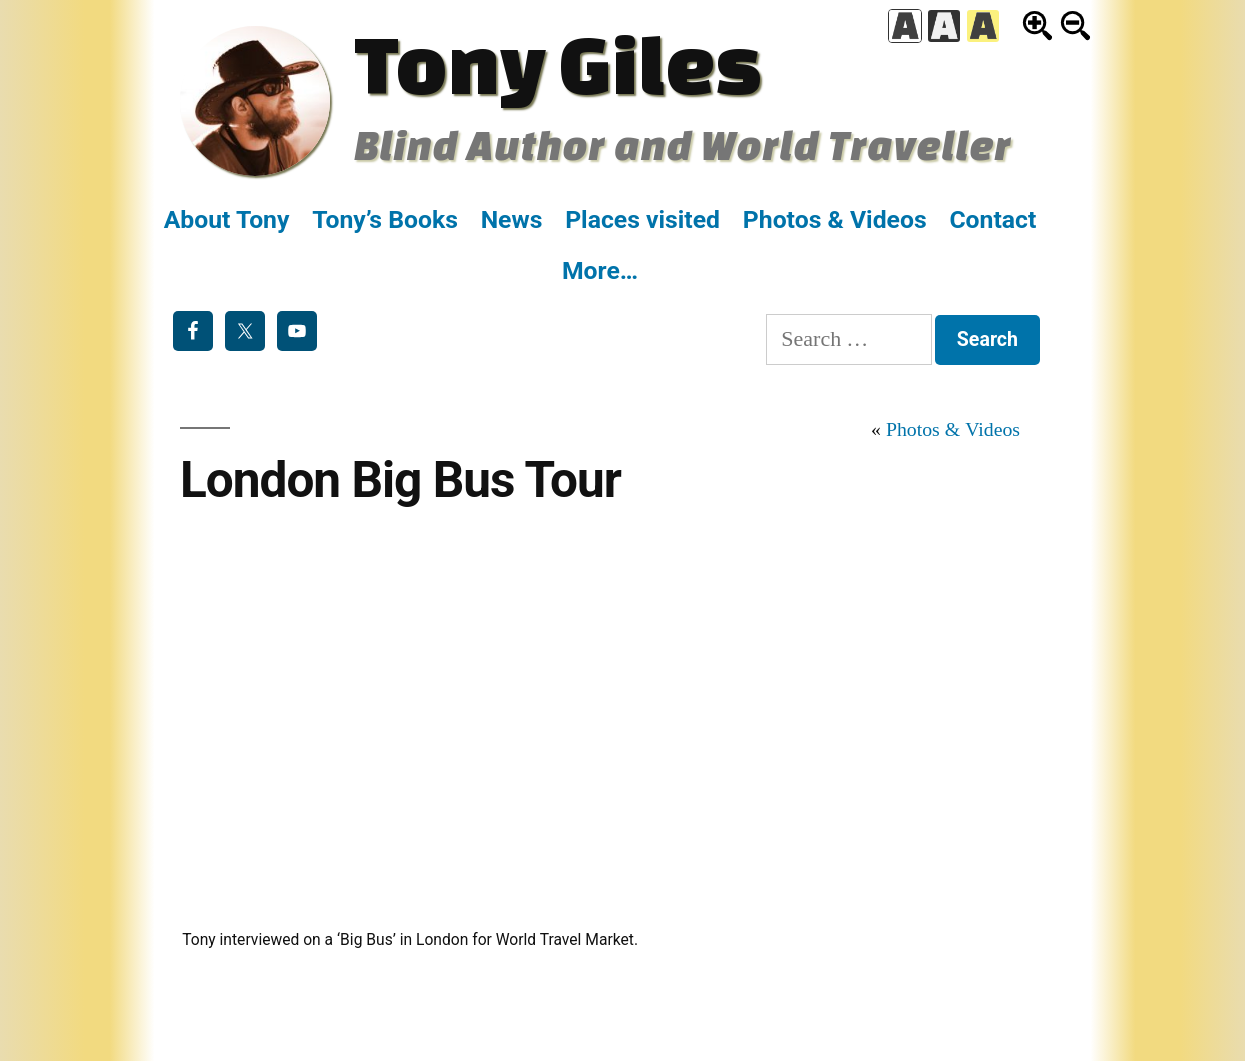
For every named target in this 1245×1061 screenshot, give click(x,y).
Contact (992, 219)
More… (600, 270)
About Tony (227, 219)
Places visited (642, 219)
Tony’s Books (385, 219)
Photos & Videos (835, 219)
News (512, 219)
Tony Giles (558, 63)
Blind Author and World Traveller (682, 144)
